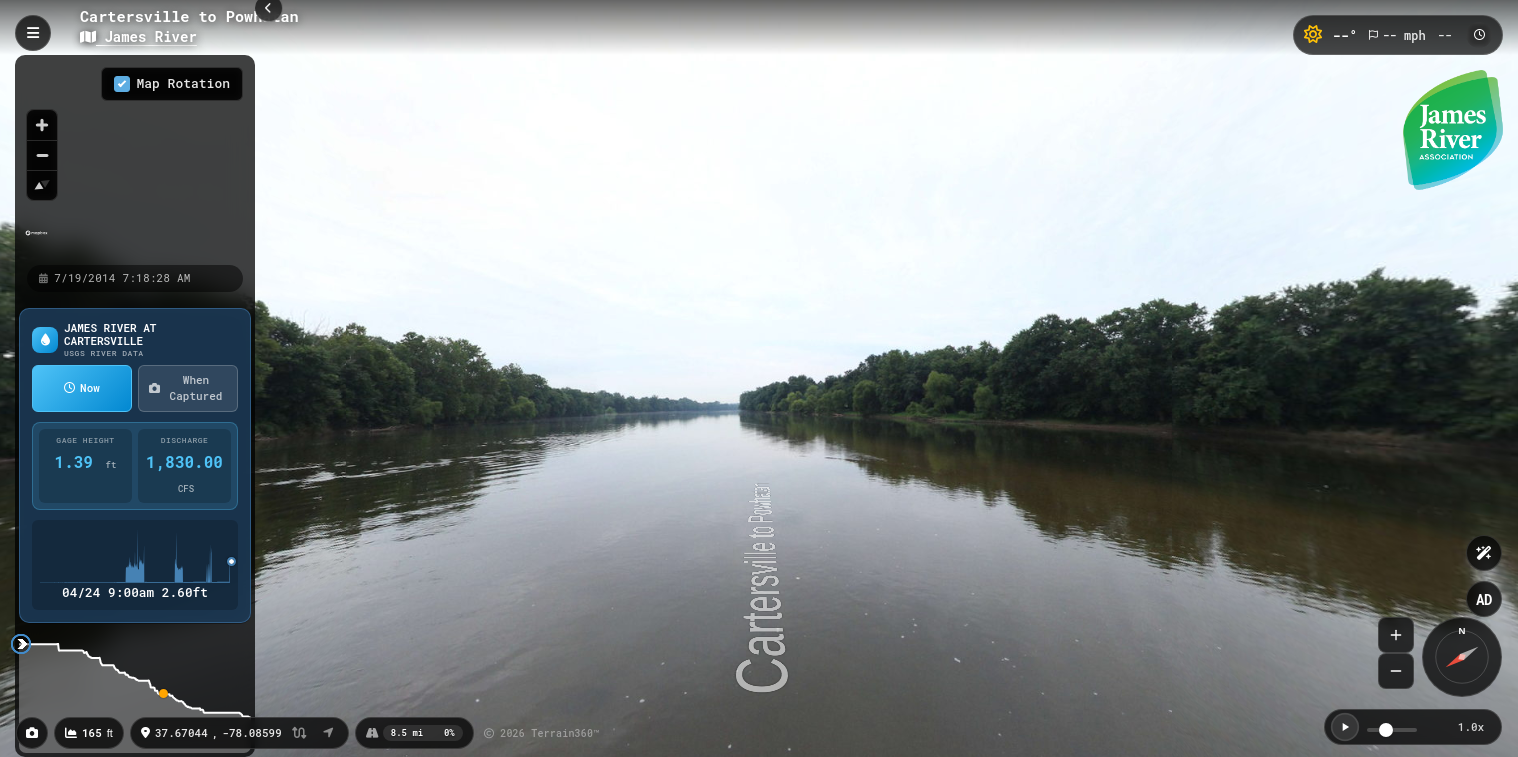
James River (138, 36)
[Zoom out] (42, 155)
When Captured (185, 388)
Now (82, 387)
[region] (135, 159)
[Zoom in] (42, 125)
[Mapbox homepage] (36, 241)
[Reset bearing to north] (42, 185)
